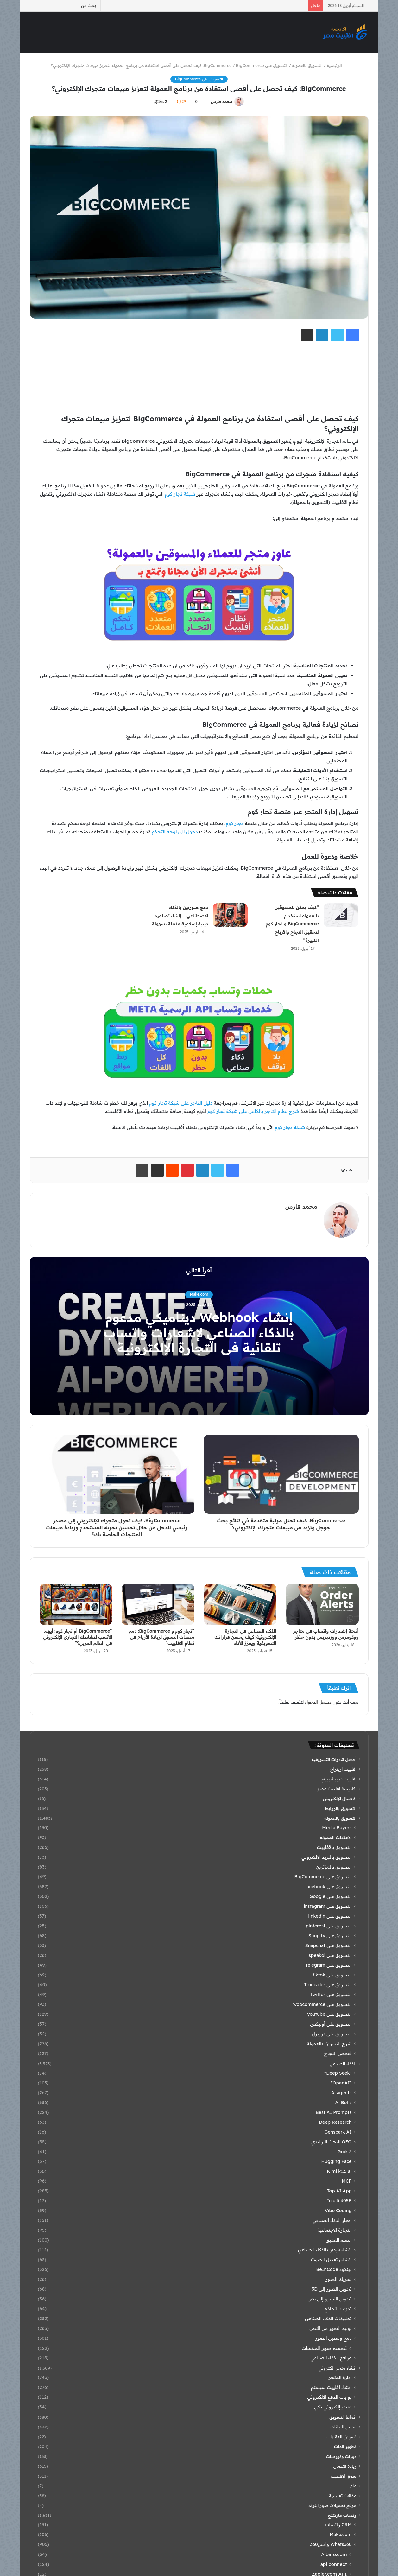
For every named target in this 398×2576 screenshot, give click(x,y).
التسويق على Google (331, 1896)
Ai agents (341, 2093)
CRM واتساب (338, 2525)
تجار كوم (234, 823)
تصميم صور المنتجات (324, 2348)
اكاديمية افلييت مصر (336, 1788)
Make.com (199, 1294)
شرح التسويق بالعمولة (329, 2043)
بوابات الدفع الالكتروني (329, 2397)
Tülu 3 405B (339, 2201)
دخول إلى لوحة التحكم (175, 831)
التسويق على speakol (330, 1955)
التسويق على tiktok (332, 1975)
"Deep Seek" (337, 2073)
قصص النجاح (338, 2053)
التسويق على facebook (328, 1886)
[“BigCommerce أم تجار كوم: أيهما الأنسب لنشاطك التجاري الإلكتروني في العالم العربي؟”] (76, 1604)
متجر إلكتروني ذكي (332, 2407)
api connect (333, 2564)
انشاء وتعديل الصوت (331, 2259)
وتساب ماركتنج (342, 2515)
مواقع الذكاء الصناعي (330, 2358)
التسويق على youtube (329, 2014)
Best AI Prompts (334, 2112)
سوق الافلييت (344, 2475)
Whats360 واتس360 (330, 2544)
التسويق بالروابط (341, 1808)
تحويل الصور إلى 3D (332, 2289)
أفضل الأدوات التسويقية (334, 1759)
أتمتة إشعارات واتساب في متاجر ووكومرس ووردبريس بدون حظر (326, 1634)
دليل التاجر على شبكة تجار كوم (180, 1103)
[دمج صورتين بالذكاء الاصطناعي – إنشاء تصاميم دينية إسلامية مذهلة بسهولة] (230, 915)
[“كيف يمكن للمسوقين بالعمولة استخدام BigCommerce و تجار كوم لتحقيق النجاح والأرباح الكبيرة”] (341, 915)
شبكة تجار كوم (180, 494)
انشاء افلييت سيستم (331, 2387)
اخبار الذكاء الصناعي (332, 2220)
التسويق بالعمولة (307, 65)
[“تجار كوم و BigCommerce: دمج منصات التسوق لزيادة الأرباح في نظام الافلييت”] (158, 1604)
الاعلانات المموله (336, 1837)
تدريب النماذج (338, 2309)
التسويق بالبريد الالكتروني (326, 1857)
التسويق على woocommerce (322, 2004)
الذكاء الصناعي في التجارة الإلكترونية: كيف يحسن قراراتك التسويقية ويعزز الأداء (246, 1637)
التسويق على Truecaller (328, 1985)
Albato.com (334, 2554)
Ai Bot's (343, 2102)
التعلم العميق (338, 2240)
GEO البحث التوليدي (331, 2142)
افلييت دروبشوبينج (338, 1778)
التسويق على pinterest (329, 1926)
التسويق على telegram (328, 1965)
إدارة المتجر (340, 2377)
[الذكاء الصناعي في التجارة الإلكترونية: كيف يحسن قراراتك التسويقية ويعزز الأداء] (240, 1604)
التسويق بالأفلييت (334, 1847)
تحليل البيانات (344, 2426)
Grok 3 (345, 2151)
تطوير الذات (345, 2446)
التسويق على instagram (327, 1906)
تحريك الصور (338, 2279)
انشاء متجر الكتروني (337, 2367)
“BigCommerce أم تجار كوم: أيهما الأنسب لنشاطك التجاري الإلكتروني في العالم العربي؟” (77, 1637)
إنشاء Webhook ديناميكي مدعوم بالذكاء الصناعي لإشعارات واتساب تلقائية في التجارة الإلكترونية (199, 1332)
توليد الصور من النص (330, 2328)
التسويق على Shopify (329, 1935)
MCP (346, 2181)
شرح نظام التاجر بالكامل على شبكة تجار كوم (253, 1111)
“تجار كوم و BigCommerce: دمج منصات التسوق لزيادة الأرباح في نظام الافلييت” (161, 1637)
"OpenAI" (341, 2083)
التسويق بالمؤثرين (334, 1867)
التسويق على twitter (331, 1994)
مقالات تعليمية (343, 2495)
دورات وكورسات (341, 2456)
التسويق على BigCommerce (199, 79)
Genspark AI (337, 2132)
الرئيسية (337, 65)
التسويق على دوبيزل (332, 2034)
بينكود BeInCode (333, 2269)
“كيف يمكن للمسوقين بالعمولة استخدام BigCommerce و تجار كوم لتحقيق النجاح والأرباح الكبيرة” (292, 923)
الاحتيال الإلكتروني (340, 1798)
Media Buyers (336, 1827)
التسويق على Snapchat (328, 1945)
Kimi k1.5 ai (339, 2171)
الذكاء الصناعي (342, 2063)
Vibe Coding (338, 2210)
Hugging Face (336, 2161)
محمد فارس (221, 101)
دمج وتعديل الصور (333, 2338)
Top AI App (339, 2191)
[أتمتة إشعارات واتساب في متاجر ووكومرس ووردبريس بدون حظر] (322, 1604)
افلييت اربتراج (343, 1769)
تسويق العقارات (341, 2436)
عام (353, 2485)
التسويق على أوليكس (330, 2024)
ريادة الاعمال (345, 2466)
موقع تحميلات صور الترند (332, 2505)
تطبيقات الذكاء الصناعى (328, 2318)
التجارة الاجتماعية (335, 2230)
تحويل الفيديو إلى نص (330, 2299)
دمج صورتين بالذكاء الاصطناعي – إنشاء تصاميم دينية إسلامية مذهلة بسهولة (180, 915)
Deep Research (335, 2122)
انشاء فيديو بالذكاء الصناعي (324, 2250)
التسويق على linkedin (329, 1916)
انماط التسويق (342, 2417)
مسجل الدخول (318, 1701)
